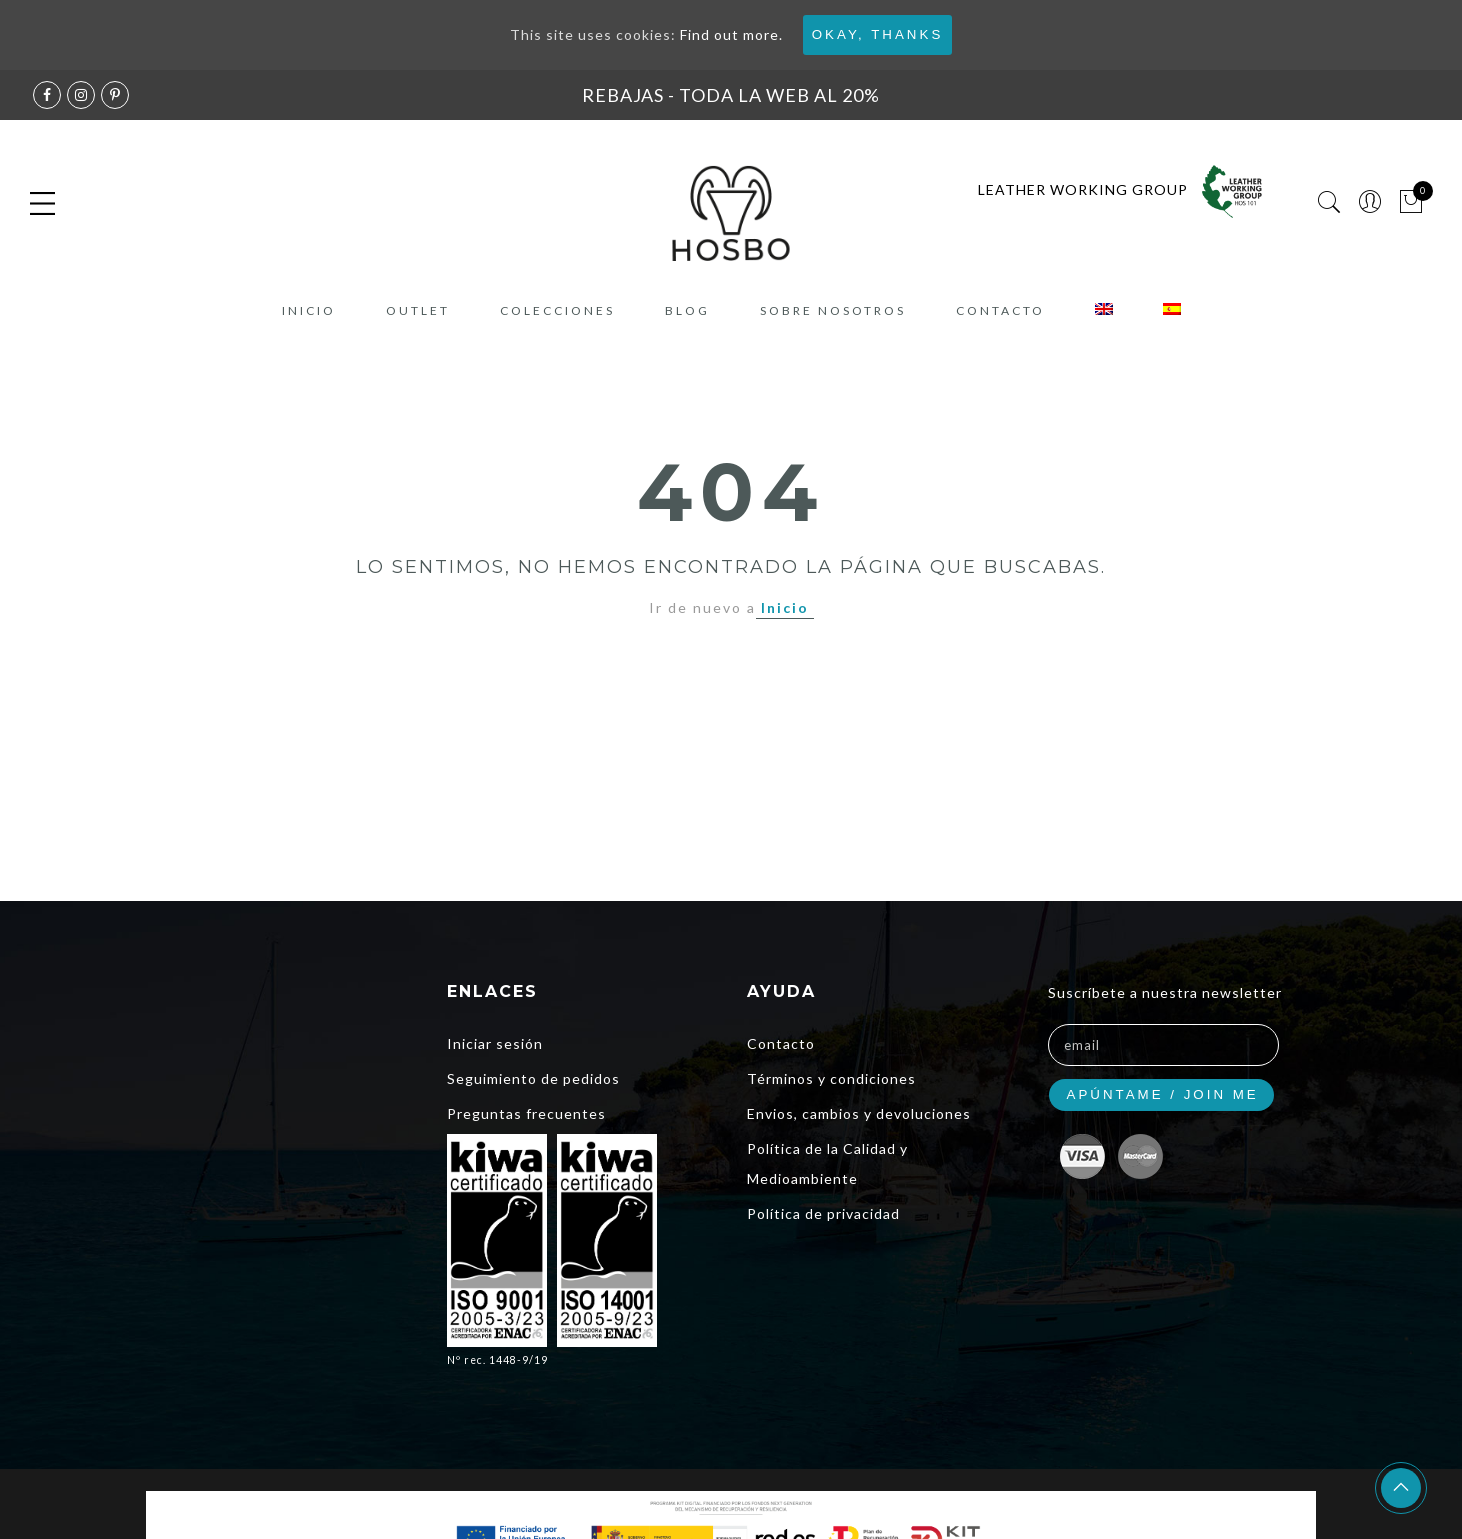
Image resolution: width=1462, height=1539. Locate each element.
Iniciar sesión (495, 1043)
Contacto (1000, 310)
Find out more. (731, 34)
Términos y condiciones (831, 1078)
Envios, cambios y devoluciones (859, 1113)
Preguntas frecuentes (526, 1113)
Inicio (309, 310)
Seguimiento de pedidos (533, 1078)
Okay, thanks (878, 34)
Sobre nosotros (833, 310)
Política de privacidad (823, 1213)
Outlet (418, 310)
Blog (687, 310)
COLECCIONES (557, 310)
